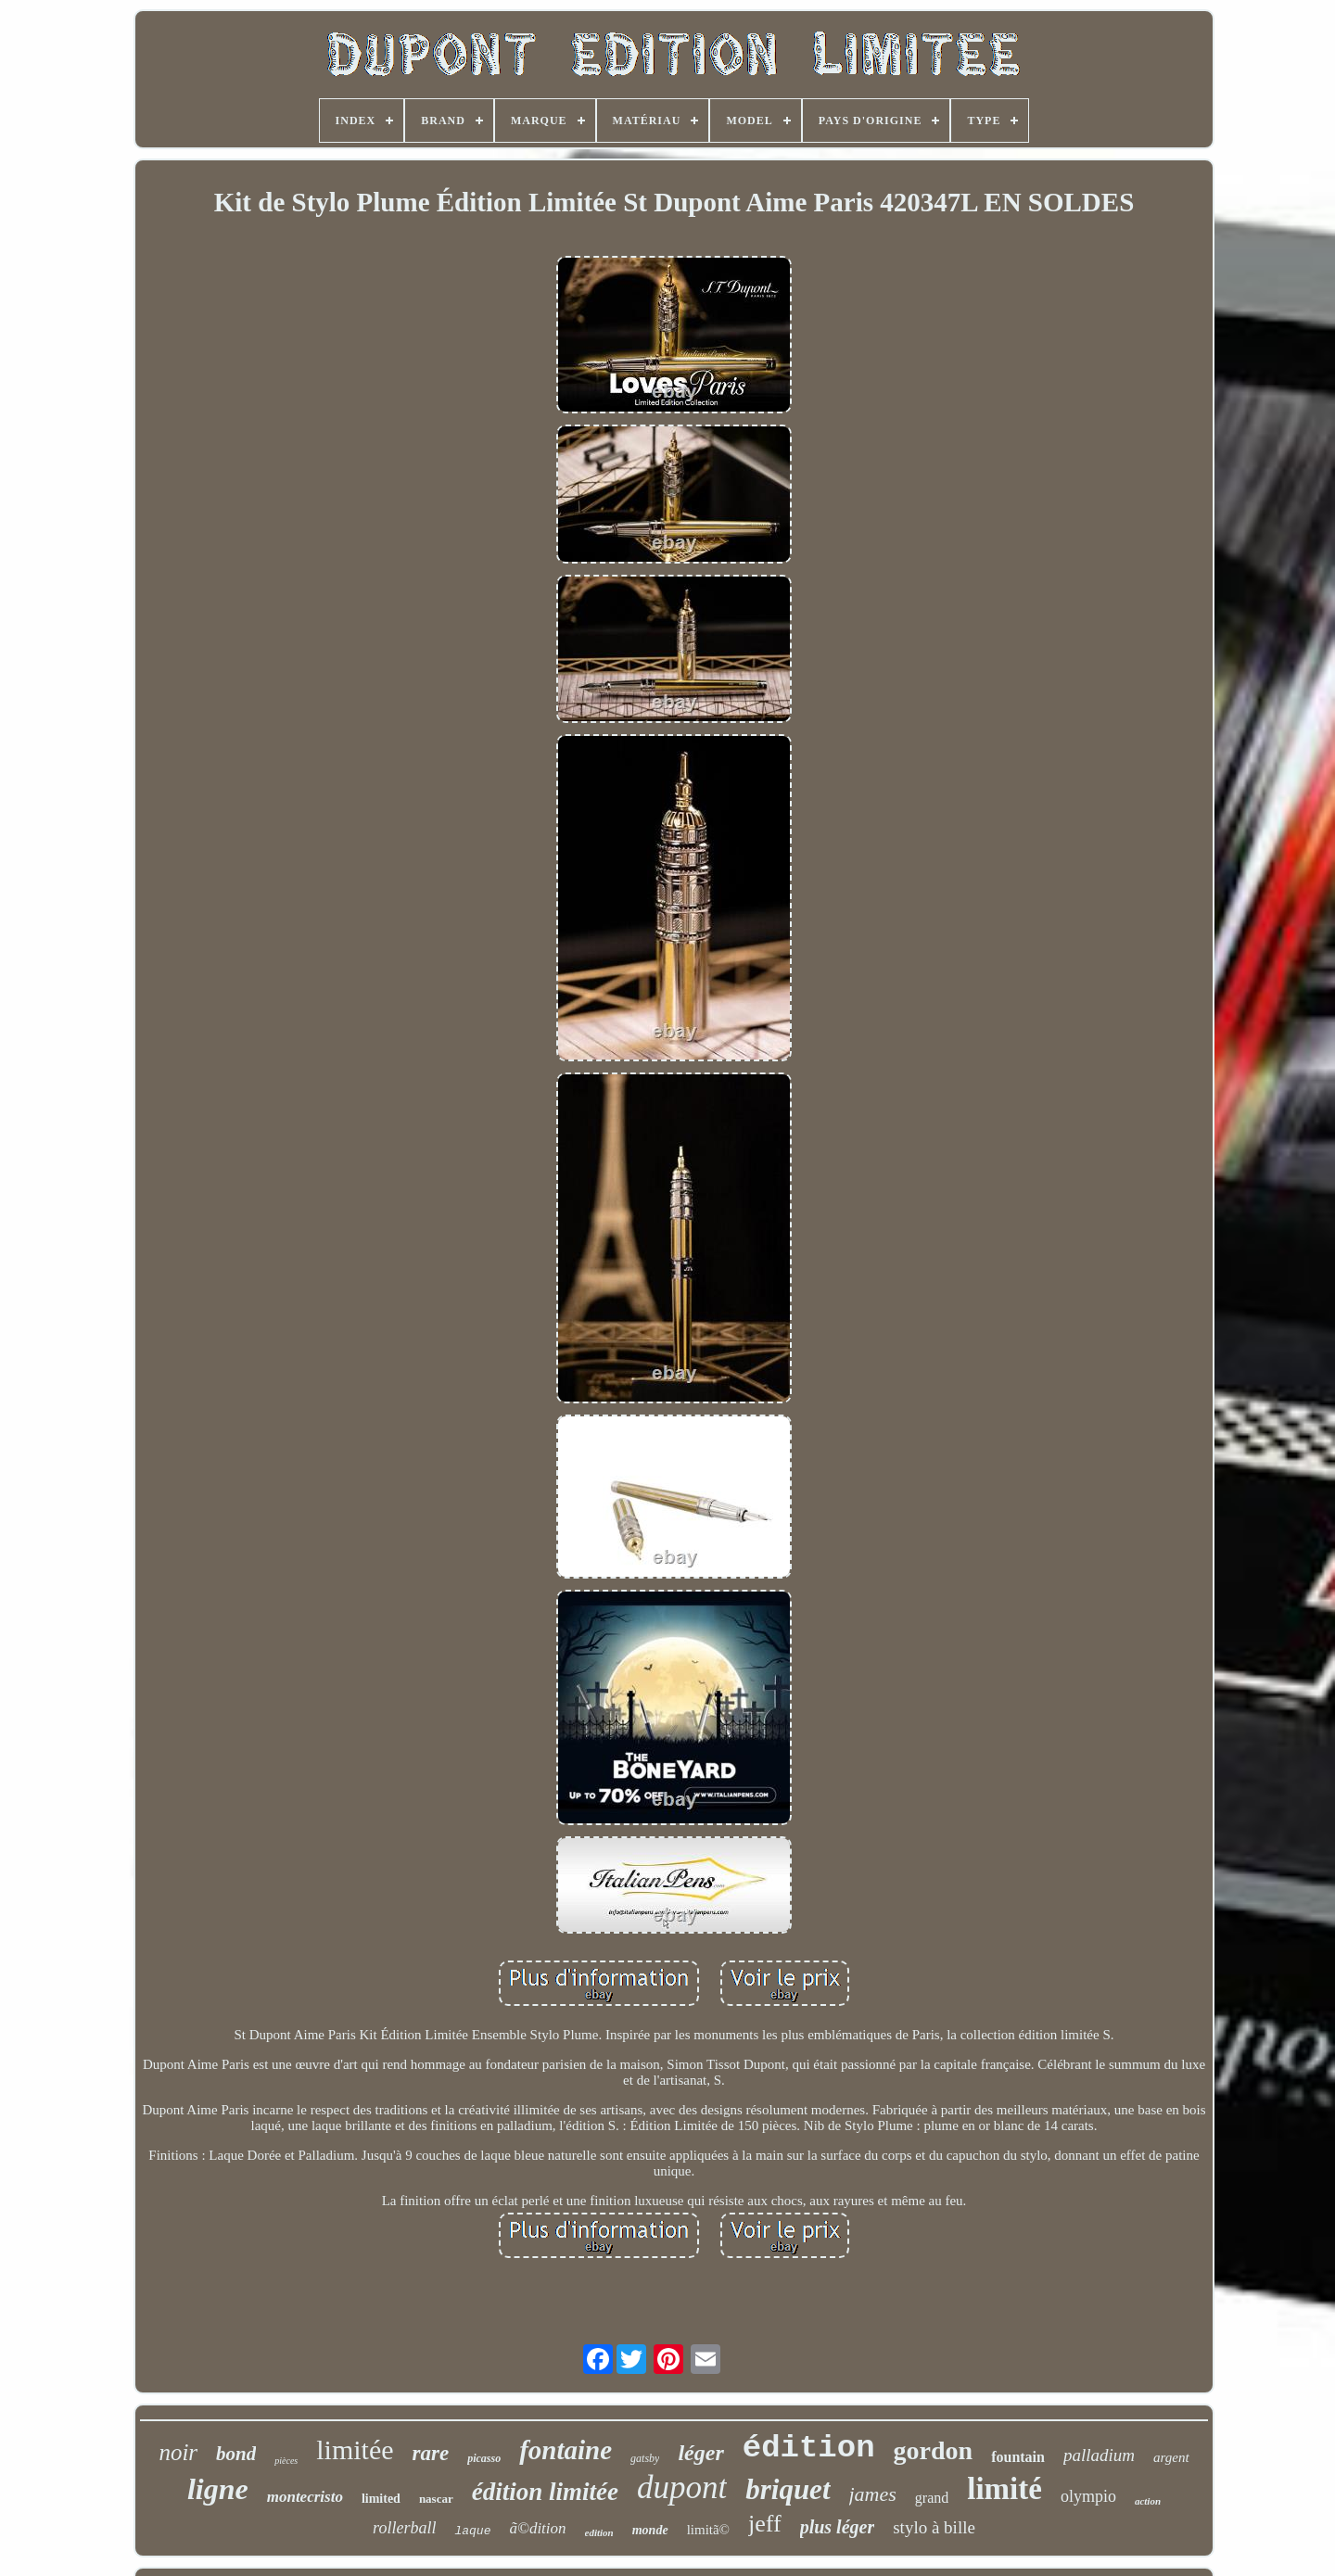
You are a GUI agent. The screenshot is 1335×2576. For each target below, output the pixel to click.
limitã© (708, 2529)
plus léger (837, 2527)
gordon (933, 2450)
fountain (1018, 2457)
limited (381, 2499)
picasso (484, 2458)
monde (650, 2530)
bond (236, 2454)
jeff (765, 2523)
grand (931, 2498)
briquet (787, 2489)
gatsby (644, 2458)
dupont (682, 2487)
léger (700, 2453)
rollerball (404, 2528)
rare (431, 2453)
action (1148, 2500)
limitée (354, 2449)
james (872, 2494)
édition (809, 2448)
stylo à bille (934, 2527)
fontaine (565, 2450)
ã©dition (537, 2528)
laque (472, 2531)
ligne (217, 2489)
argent (1171, 2457)
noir (178, 2452)
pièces (286, 2460)
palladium (1099, 2455)
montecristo (305, 2497)
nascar (436, 2499)
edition (599, 2532)
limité (1004, 2489)
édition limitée (545, 2492)
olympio (1088, 2496)
